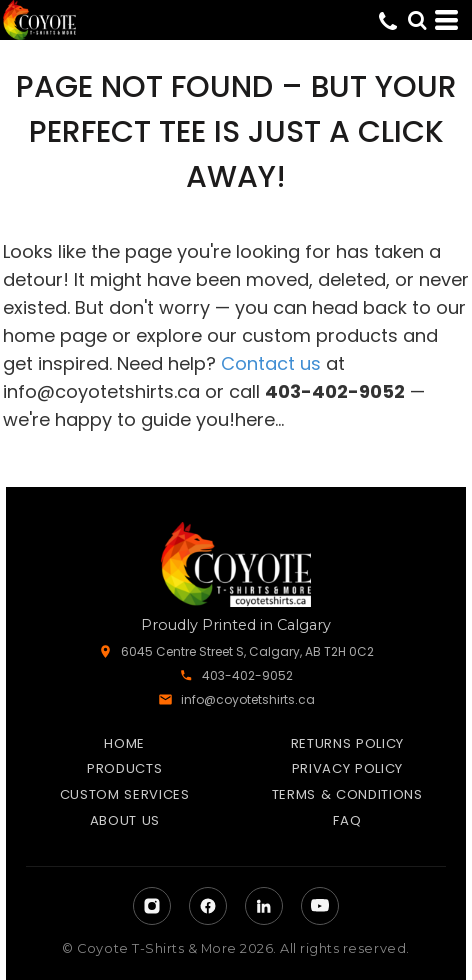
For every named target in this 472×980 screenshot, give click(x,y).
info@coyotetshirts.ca (101, 391)
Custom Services (125, 794)
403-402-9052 (247, 675)
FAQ (347, 820)
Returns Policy (347, 743)
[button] (417, 20)
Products (124, 768)
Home (124, 743)
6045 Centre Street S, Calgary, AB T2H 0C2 (247, 651)
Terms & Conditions (347, 794)
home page (55, 335)
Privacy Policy (347, 768)
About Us (125, 820)
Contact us (271, 363)
